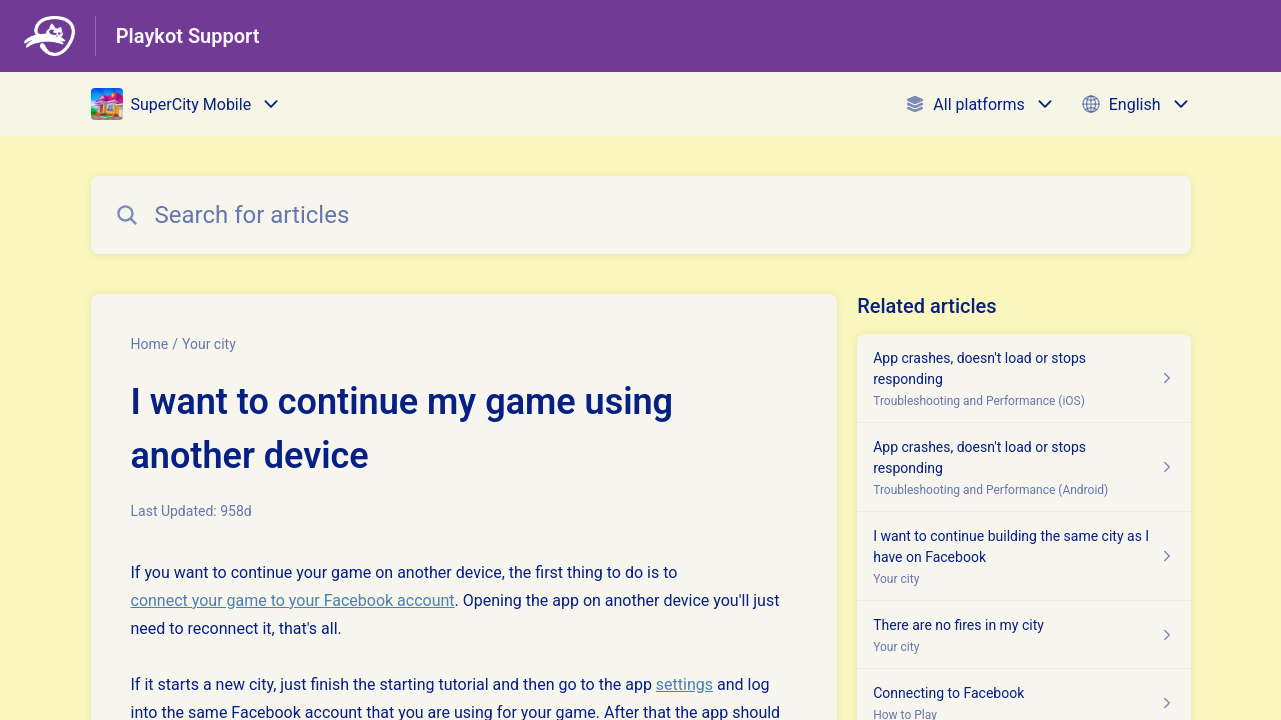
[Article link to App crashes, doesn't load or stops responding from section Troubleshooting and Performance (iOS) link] (1023, 378)
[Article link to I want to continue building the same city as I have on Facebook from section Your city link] (1023, 556)
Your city (209, 344)
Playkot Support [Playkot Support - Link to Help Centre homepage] (188, 36)
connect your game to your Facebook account (293, 600)
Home (150, 344)
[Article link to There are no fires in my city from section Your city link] (1023, 635)
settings (684, 684)
